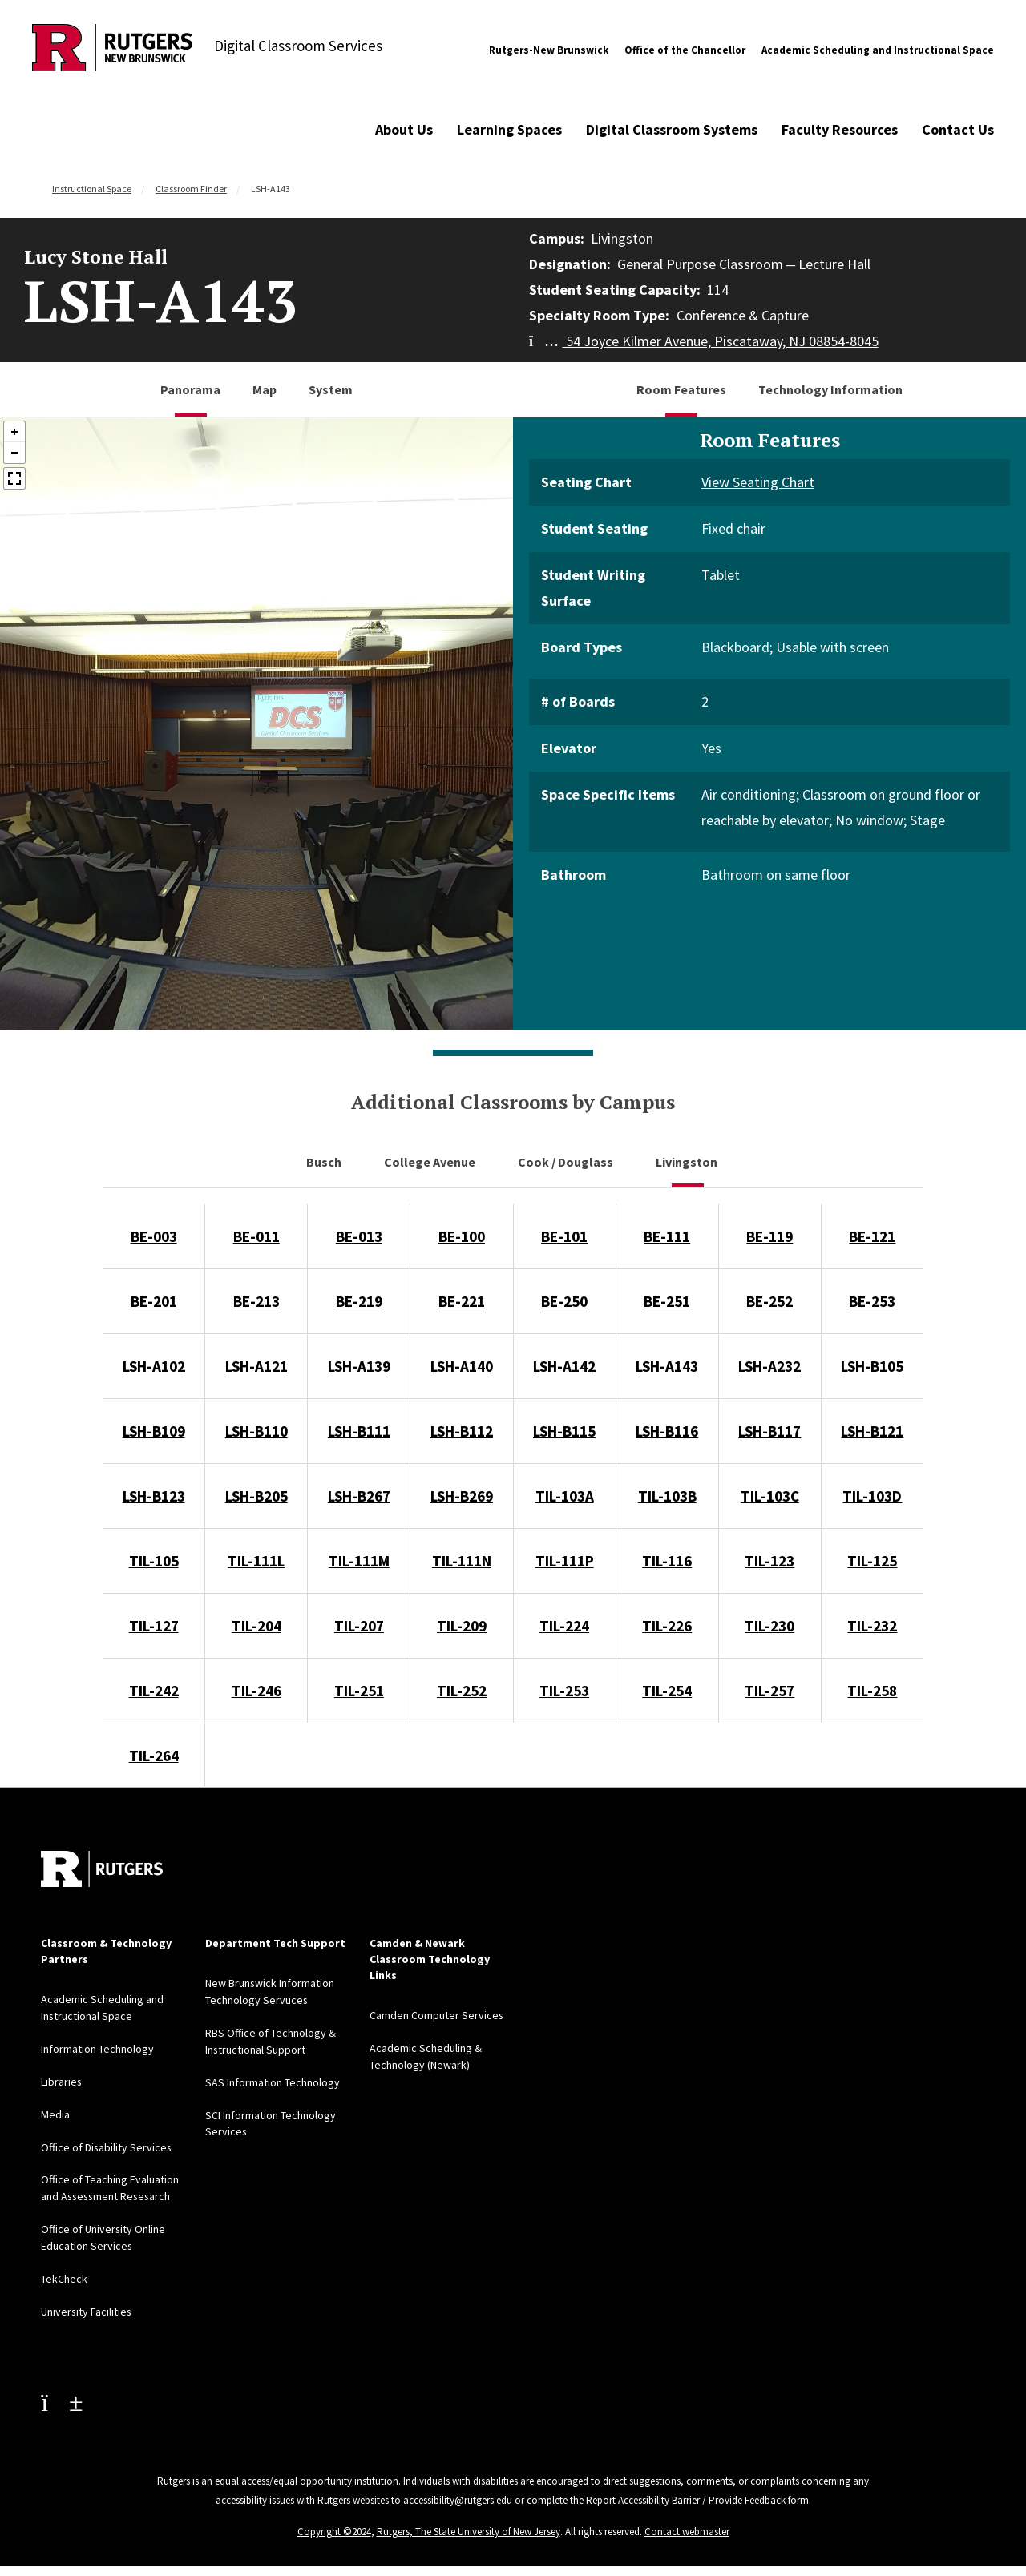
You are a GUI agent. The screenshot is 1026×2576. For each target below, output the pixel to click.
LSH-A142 (564, 1366)
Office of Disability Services (107, 2143)
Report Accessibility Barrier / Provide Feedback (686, 2491)
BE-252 (769, 1301)
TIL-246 (256, 1690)
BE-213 (256, 1301)
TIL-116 (667, 1560)
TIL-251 (359, 1690)
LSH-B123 (154, 1496)
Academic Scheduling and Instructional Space (877, 50)
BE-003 (154, 1236)
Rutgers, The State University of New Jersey (468, 2523)
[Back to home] (102, 1869)
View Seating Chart (757, 482)
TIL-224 (564, 1625)
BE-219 (359, 1301)
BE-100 (461, 1236)
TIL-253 (564, 1690)
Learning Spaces (509, 129)
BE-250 (564, 1301)
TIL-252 (462, 1690)
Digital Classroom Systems (671, 129)
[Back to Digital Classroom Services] (112, 50)
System (331, 389)
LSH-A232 (769, 1366)
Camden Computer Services (437, 2015)
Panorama (190, 389)
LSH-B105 (872, 1366)
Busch (325, 1162)
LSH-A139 (359, 1366)
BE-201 (154, 1301)
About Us (404, 129)
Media (55, 2111)
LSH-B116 (667, 1431)
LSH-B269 (461, 1496)
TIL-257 (769, 1690)
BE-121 (872, 1236)
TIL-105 (154, 1560)
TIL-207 (359, 1625)
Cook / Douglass (567, 1162)
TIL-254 (667, 1690)
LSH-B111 (359, 1431)
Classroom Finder (191, 189)
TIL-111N (461, 1560)
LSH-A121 (256, 1366)
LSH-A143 (667, 1366)
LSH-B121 (872, 1431)
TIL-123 (769, 1560)
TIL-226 (667, 1625)
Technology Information (830, 389)
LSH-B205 (256, 1496)
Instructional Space (91, 189)
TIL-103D (872, 1496)
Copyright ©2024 (334, 2523)
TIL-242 (154, 1690)
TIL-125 (872, 1560)
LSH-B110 (256, 1431)
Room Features (681, 389)
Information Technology (97, 2047)
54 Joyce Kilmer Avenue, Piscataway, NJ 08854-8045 (704, 341)
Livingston (688, 1162)
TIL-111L (256, 1560)
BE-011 (256, 1236)
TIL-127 (154, 1625)
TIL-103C (770, 1496)
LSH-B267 (359, 1496)
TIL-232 (872, 1625)
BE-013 (359, 1236)
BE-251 (667, 1301)
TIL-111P (564, 1560)
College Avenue (431, 1162)
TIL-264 (154, 1755)
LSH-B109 (154, 1431)
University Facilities (87, 2303)
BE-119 (769, 1236)
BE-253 (872, 1301)
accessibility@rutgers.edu (457, 2491)
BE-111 (667, 1236)
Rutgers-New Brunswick (548, 50)
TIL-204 (256, 1625)
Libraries (62, 2079)
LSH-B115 (564, 1431)
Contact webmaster (686, 2523)
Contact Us (958, 129)
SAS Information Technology (272, 2079)
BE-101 (564, 1236)
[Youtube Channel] (62, 2393)
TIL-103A (564, 1496)
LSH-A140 (461, 1366)
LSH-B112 (461, 1431)
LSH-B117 (769, 1431)
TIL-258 (872, 1690)
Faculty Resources (840, 129)
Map (264, 389)
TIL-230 (769, 1625)
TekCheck (64, 2271)
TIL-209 (462, 1625)
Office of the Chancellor (684, 50)
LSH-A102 (154, 1366)
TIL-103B (667, 1496)
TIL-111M (359, 1560)
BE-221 (461, 1301)
